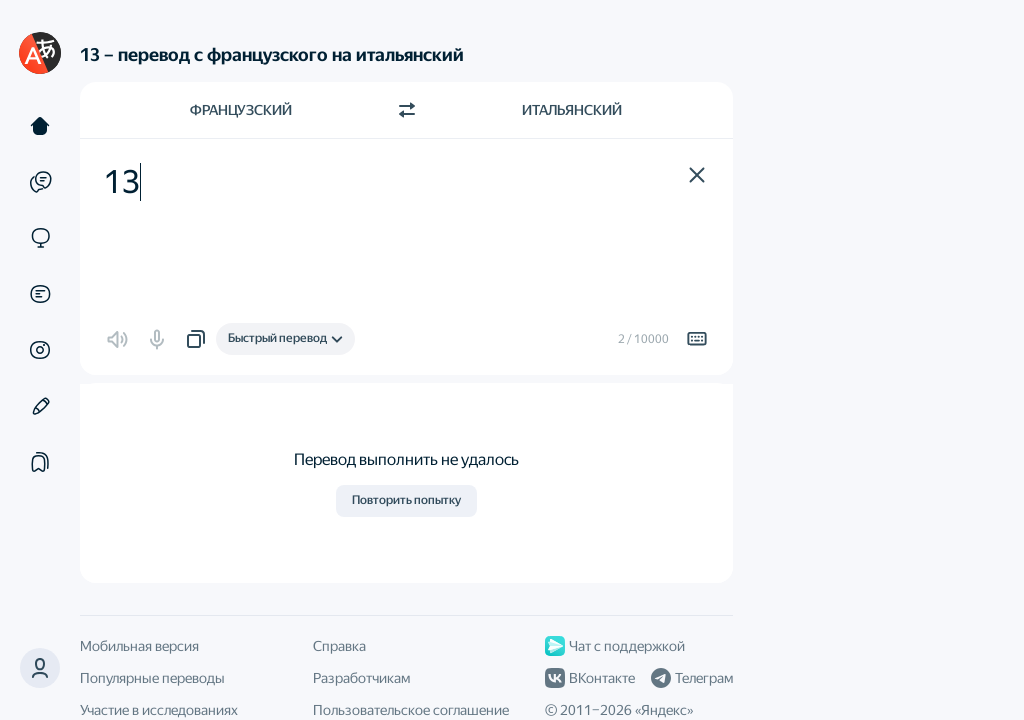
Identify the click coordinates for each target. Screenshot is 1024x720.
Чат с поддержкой (615, 646)
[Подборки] (40, 462)
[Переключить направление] (407, 110)
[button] (40, 668)
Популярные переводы (152, 678)
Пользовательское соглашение (411, 710)
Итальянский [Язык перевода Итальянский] (572, 110)
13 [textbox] (122, 182)
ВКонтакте (590, 678)
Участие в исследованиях (159, 710)
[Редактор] (40, 406)
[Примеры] (40, 182)
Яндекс (664, 710)
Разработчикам (361, 678)
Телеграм (692, 678)
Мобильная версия (139, 646)
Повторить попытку (406, 500)
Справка (339, 646)
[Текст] (40, 126)
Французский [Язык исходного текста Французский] (241, 110)
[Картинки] (40, 350)
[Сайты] (40, 238)
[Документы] (40, 294)
